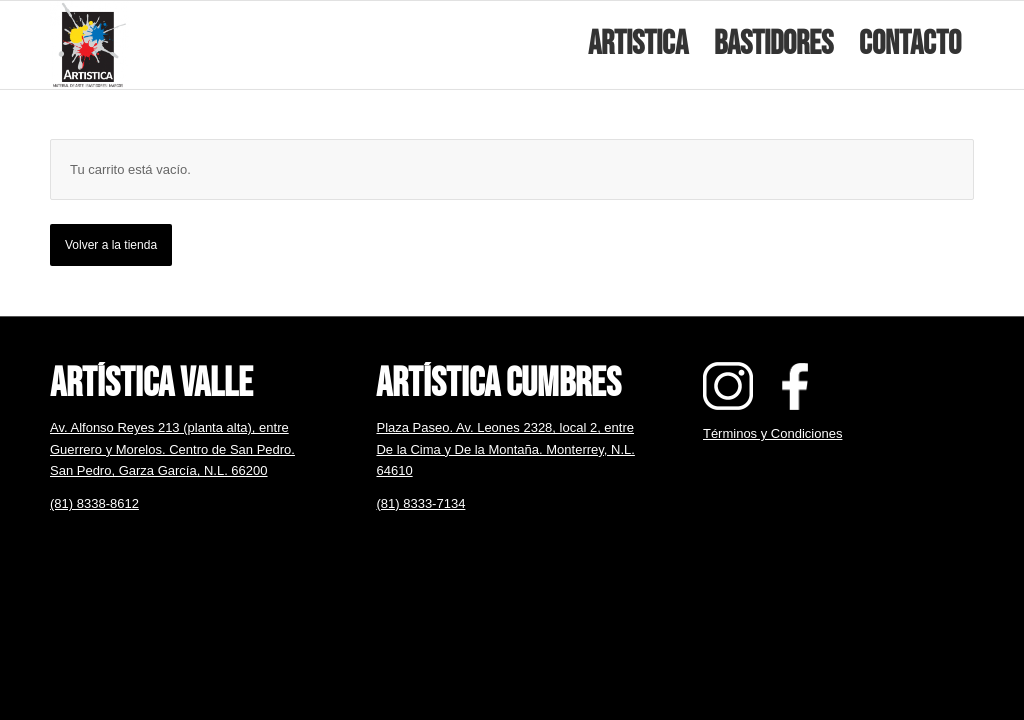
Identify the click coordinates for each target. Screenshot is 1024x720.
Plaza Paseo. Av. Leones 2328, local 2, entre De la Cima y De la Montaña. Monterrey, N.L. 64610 (505, 449)
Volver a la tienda (111, 245)
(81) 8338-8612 (94, 503)
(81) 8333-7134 (420, 503)
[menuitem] (638, 45)
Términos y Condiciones (772, 433)
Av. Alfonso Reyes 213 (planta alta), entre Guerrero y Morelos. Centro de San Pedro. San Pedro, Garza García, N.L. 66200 (172, 449)
